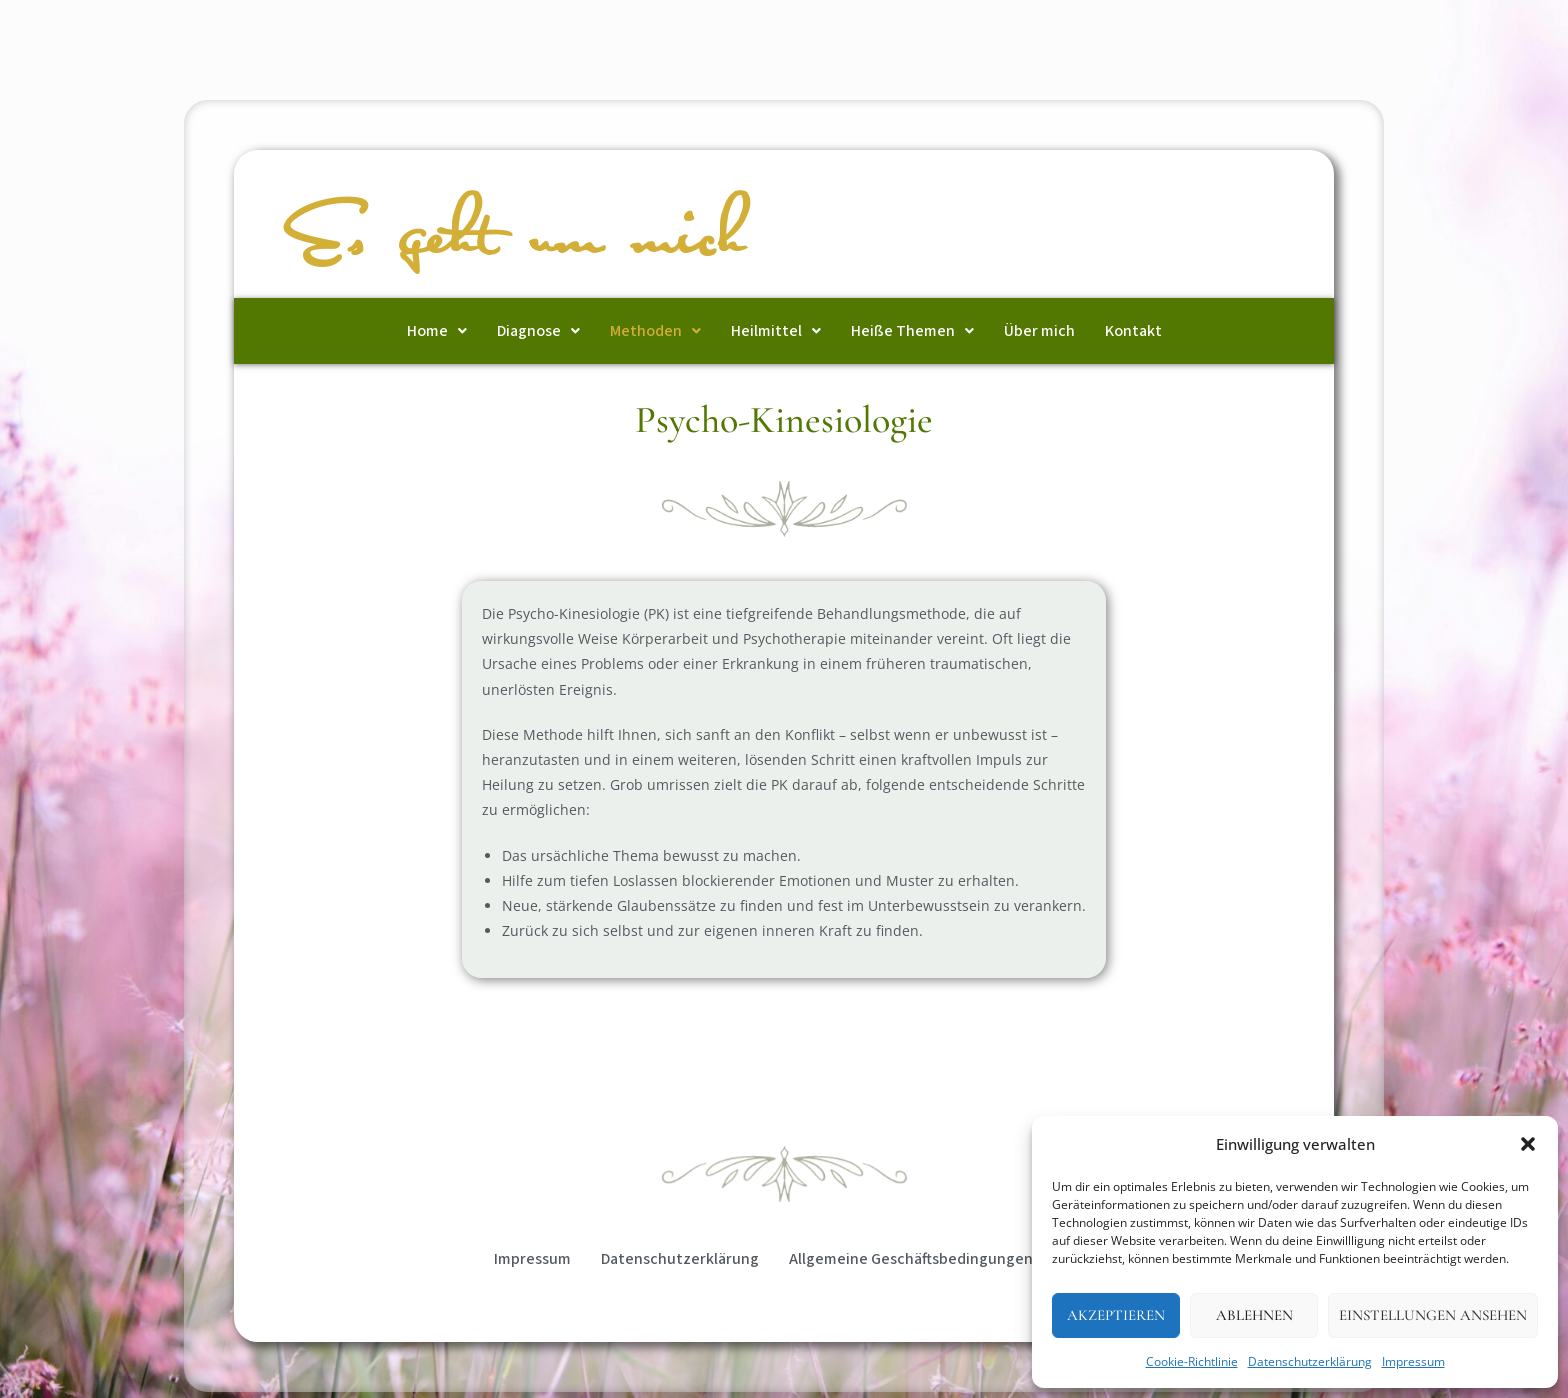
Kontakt (1133, 331)
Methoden (655, 331)
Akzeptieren (1116, 1315)
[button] (1528, 1144)
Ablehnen (1254, 1315)
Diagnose (538, 331)
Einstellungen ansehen (1433, 1315)
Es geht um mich (518, 239)
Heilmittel (776, 331)
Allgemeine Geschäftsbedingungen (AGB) (931, 1259)
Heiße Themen (912, 331)
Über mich (1039, 331)
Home (437, 331)
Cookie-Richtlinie (1192, 1361)
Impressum (1413, 1361)
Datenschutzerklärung (1310, 1361)
